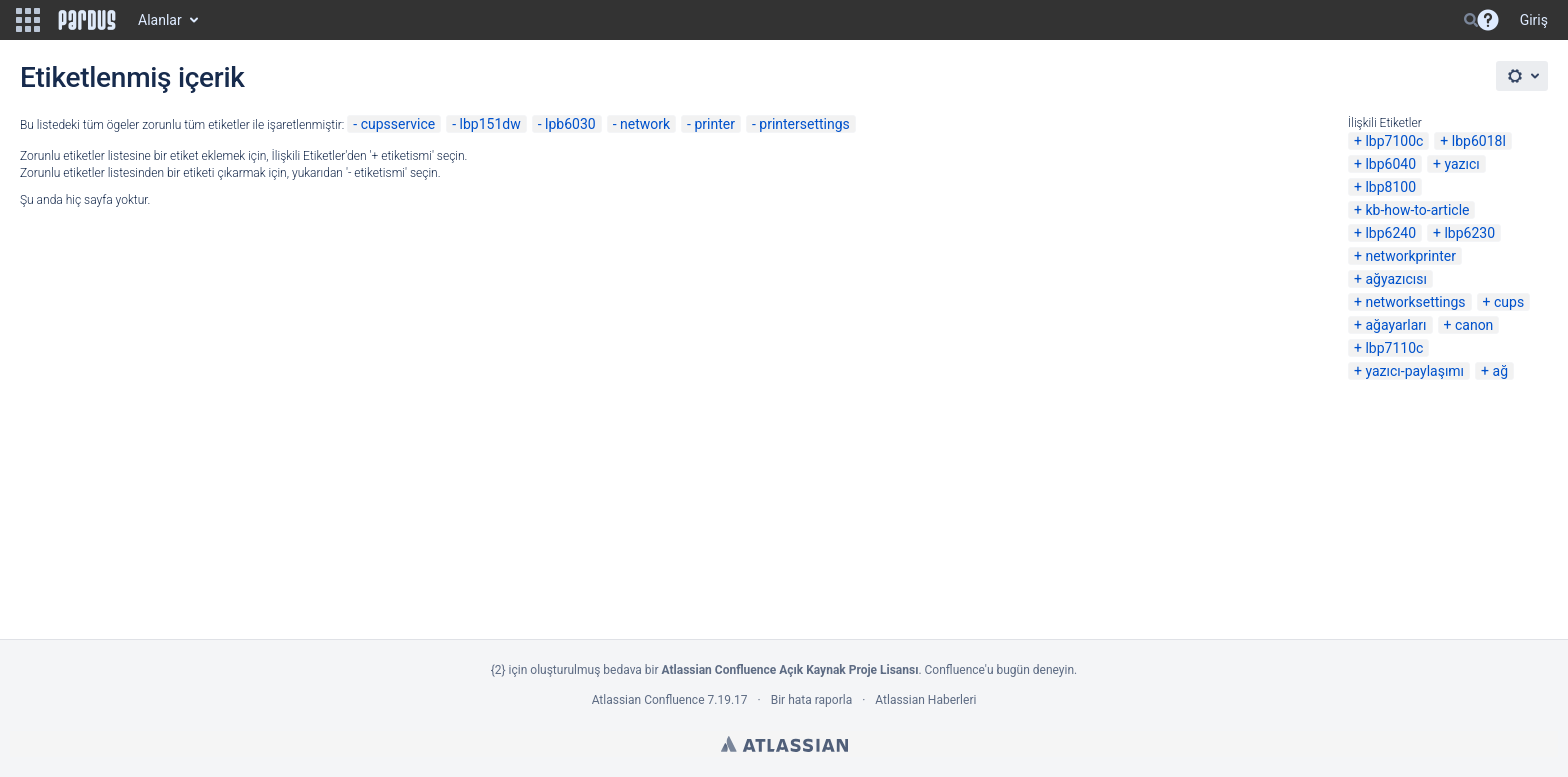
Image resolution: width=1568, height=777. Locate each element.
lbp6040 (1390, 164)
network (645, 124)
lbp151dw (490, 124)
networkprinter (1410, 256)
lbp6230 (1469, 233)
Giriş (1534, 20)
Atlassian (784, 744)
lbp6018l (1479, 141)
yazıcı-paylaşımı (1414, 371)
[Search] (1471, 20)
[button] (28, 20)
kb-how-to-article (1417, 210)
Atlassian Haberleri (925, 700)
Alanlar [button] (160, 20)
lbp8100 (1390, 187)
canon (1474, 325)
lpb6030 (570, 124)
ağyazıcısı (1396, 279)
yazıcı (1461, 164)
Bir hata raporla (811, 700)
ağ (1500, 371)
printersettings (804, 124)
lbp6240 (1390, 233)
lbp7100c (1394, 141)
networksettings (1415, 302)
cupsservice (398, 124)
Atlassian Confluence (648, 700)
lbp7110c (1394, 348)
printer (714, 124)
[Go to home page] (87, 20)
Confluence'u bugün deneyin (1000, 670)
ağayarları (1395, 325)
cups (1509, 302)
